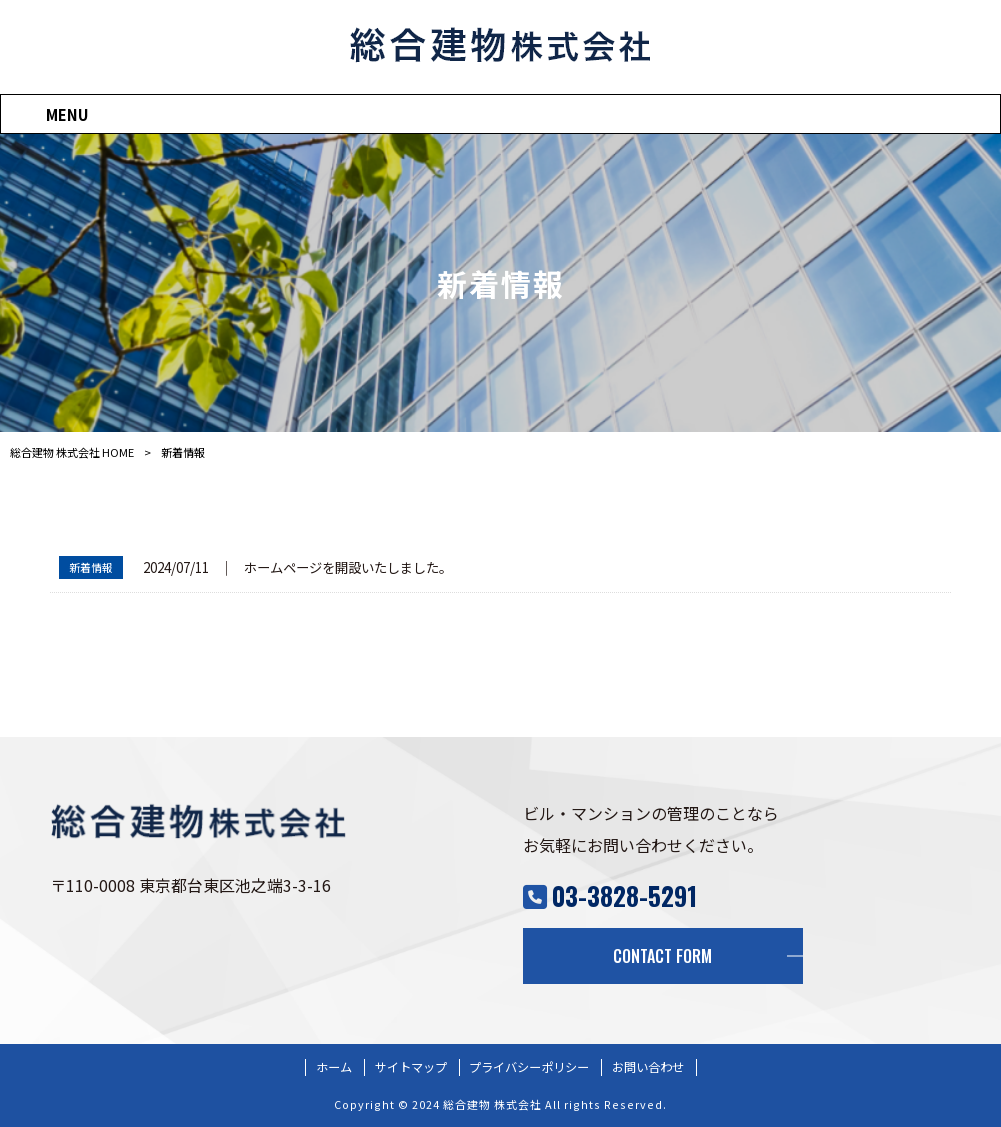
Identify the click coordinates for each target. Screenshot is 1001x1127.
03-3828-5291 (624, 895)
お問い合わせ (648, 1067)
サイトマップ (411, 1067)
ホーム (334, 1067)
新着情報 (91, 567)
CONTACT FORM (662, 956)
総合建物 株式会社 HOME (72, 452)
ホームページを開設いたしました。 (348, 567)
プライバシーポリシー (529, 1067)
